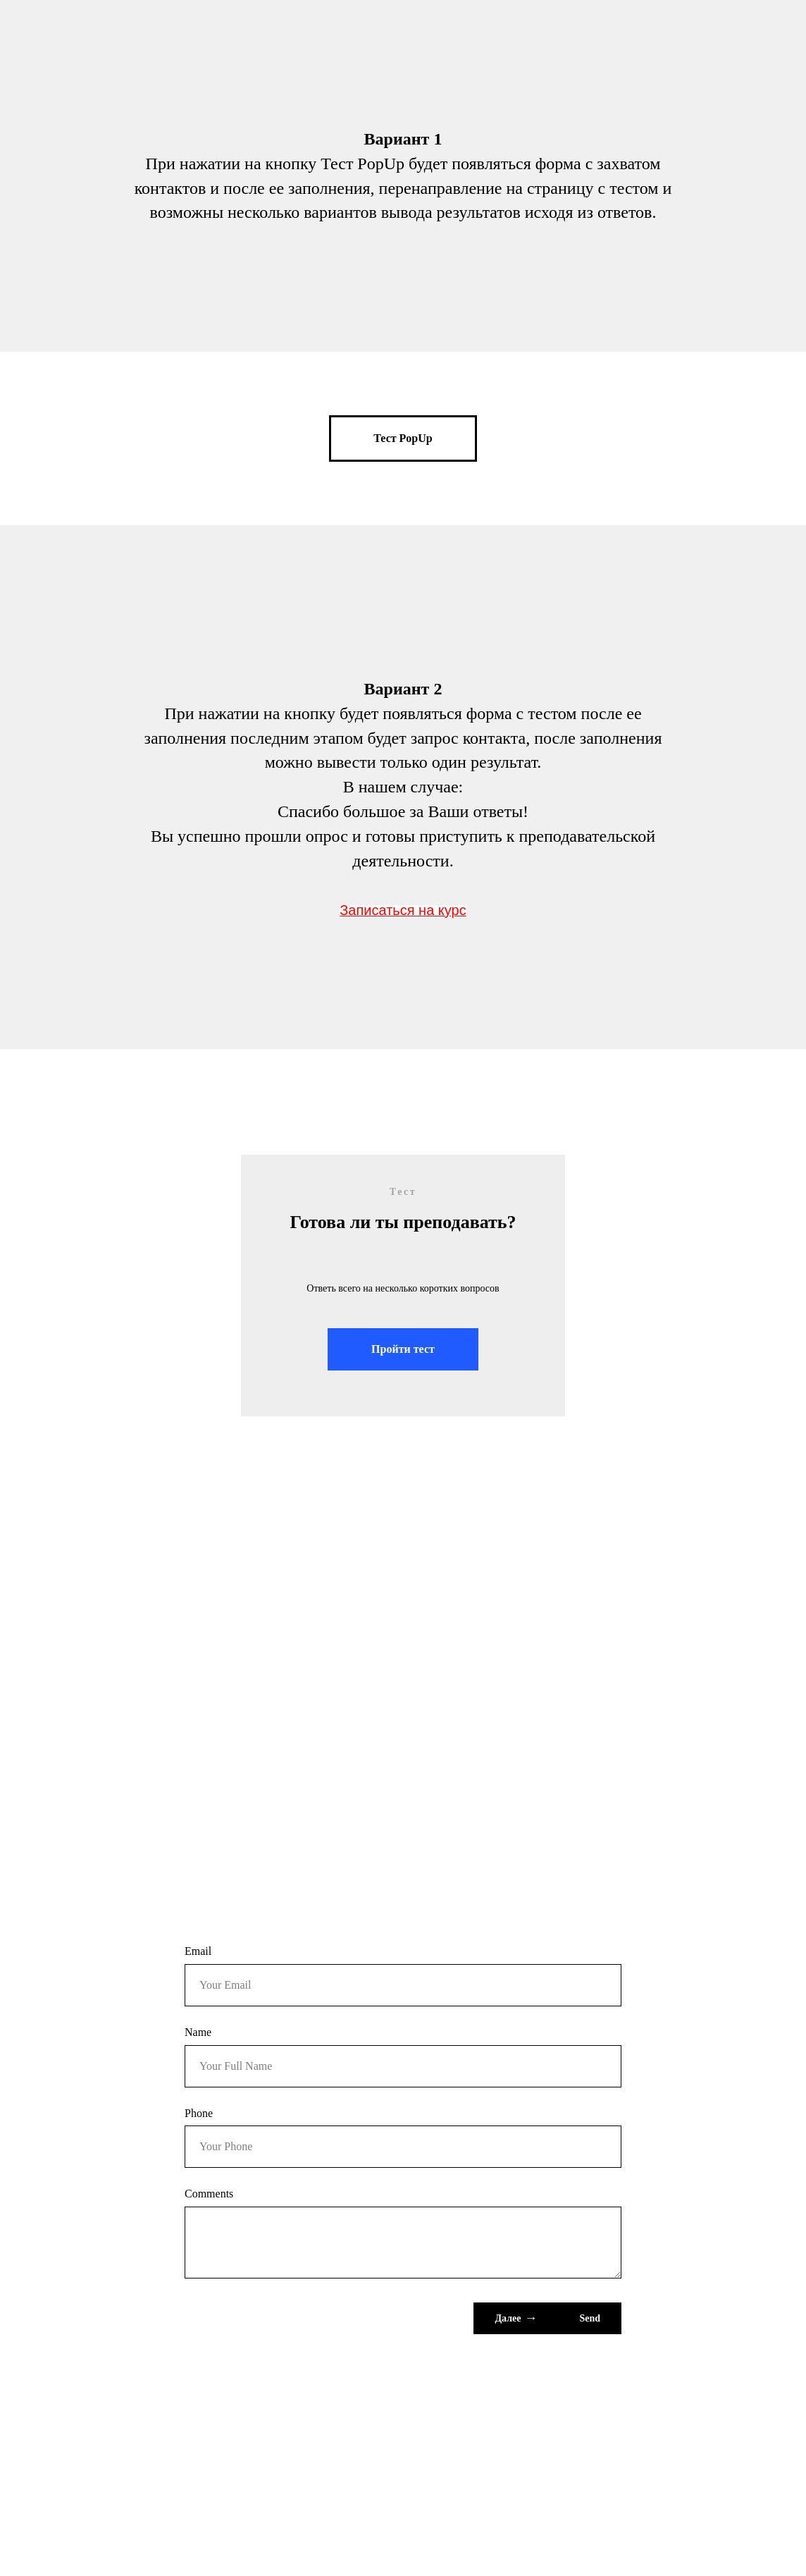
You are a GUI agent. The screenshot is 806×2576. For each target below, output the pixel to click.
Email (198, 1951)
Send (589, 2318)
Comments (209, 2194)
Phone (199, 2113)
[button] (402, 438)
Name (198, 2032)
